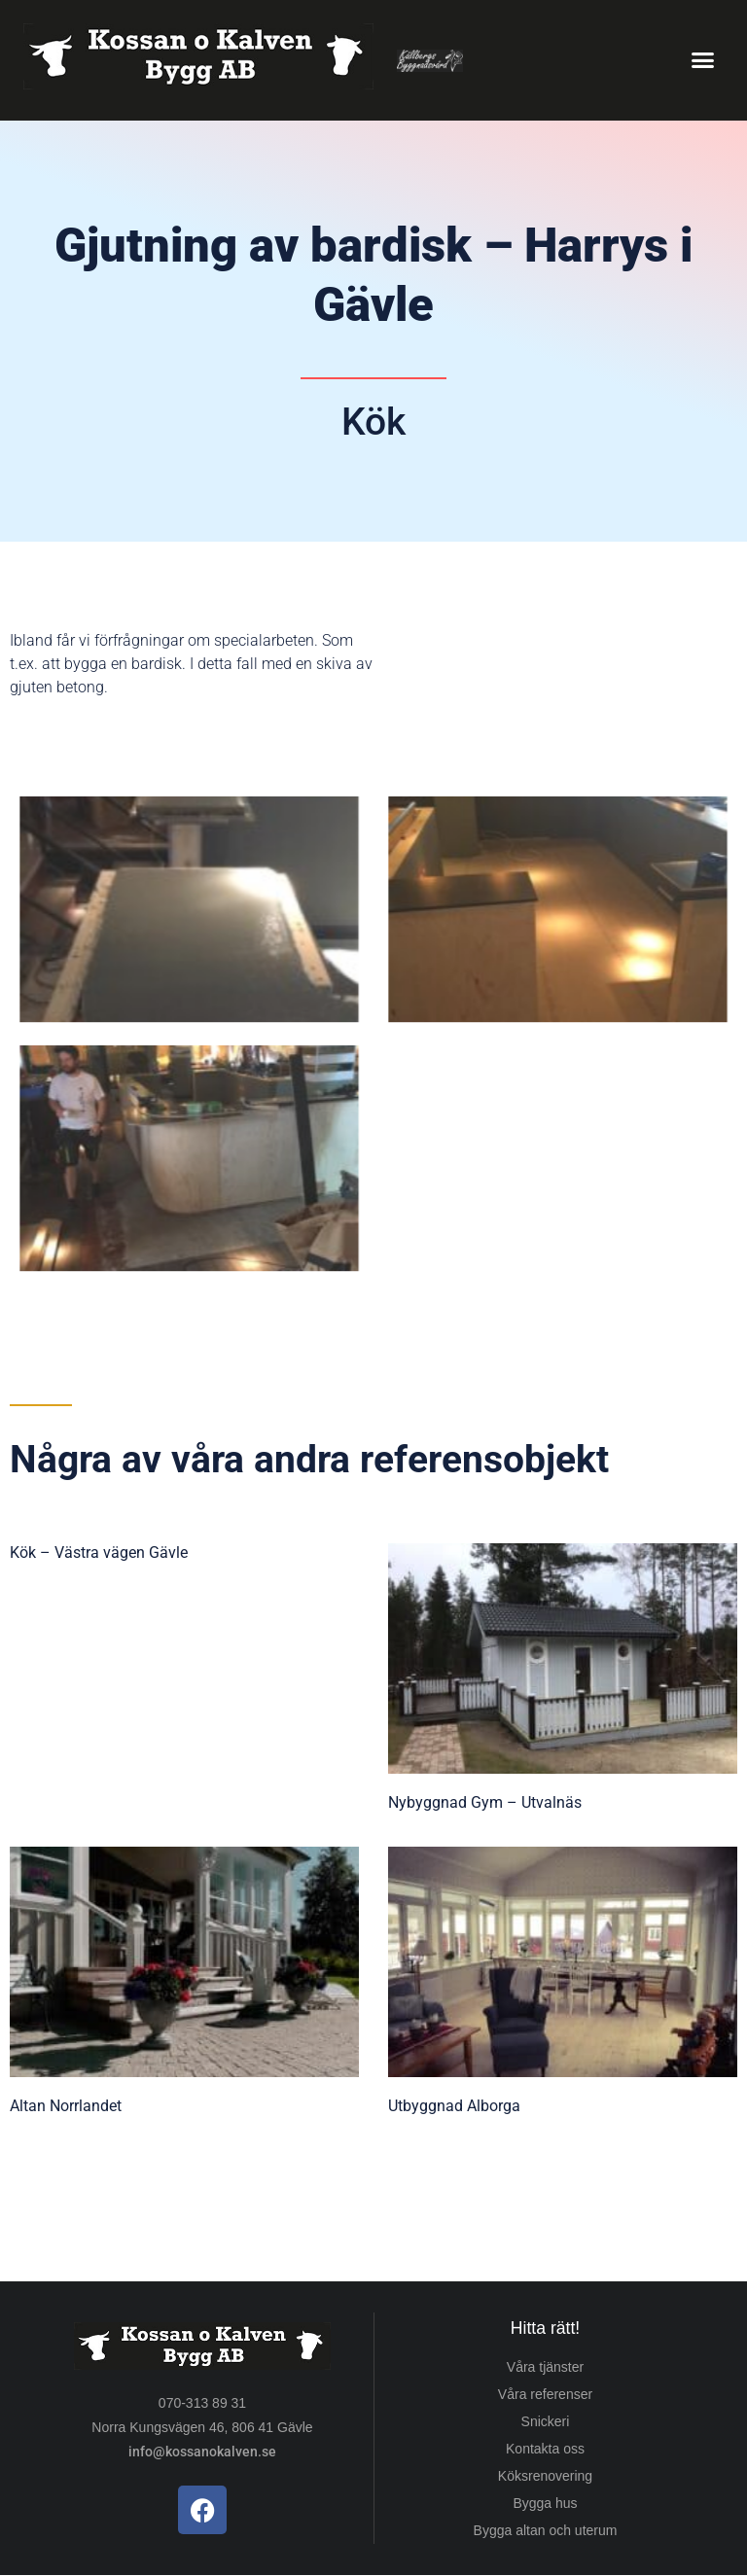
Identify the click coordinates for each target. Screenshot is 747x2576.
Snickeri (545, 2421)
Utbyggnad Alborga (454, 2106)
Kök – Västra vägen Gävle (99, 1552)
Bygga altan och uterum (546, 2530)
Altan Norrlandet (66, 2106)
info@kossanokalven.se (202, 2451)
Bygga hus (545, 2503)
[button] (702, 60)
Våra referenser (545, 2394)
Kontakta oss (545, 2448)
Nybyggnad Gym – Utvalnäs (485, 1802)
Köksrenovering (545, 2476)
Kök (373, 422)
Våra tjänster (545, 2367)
